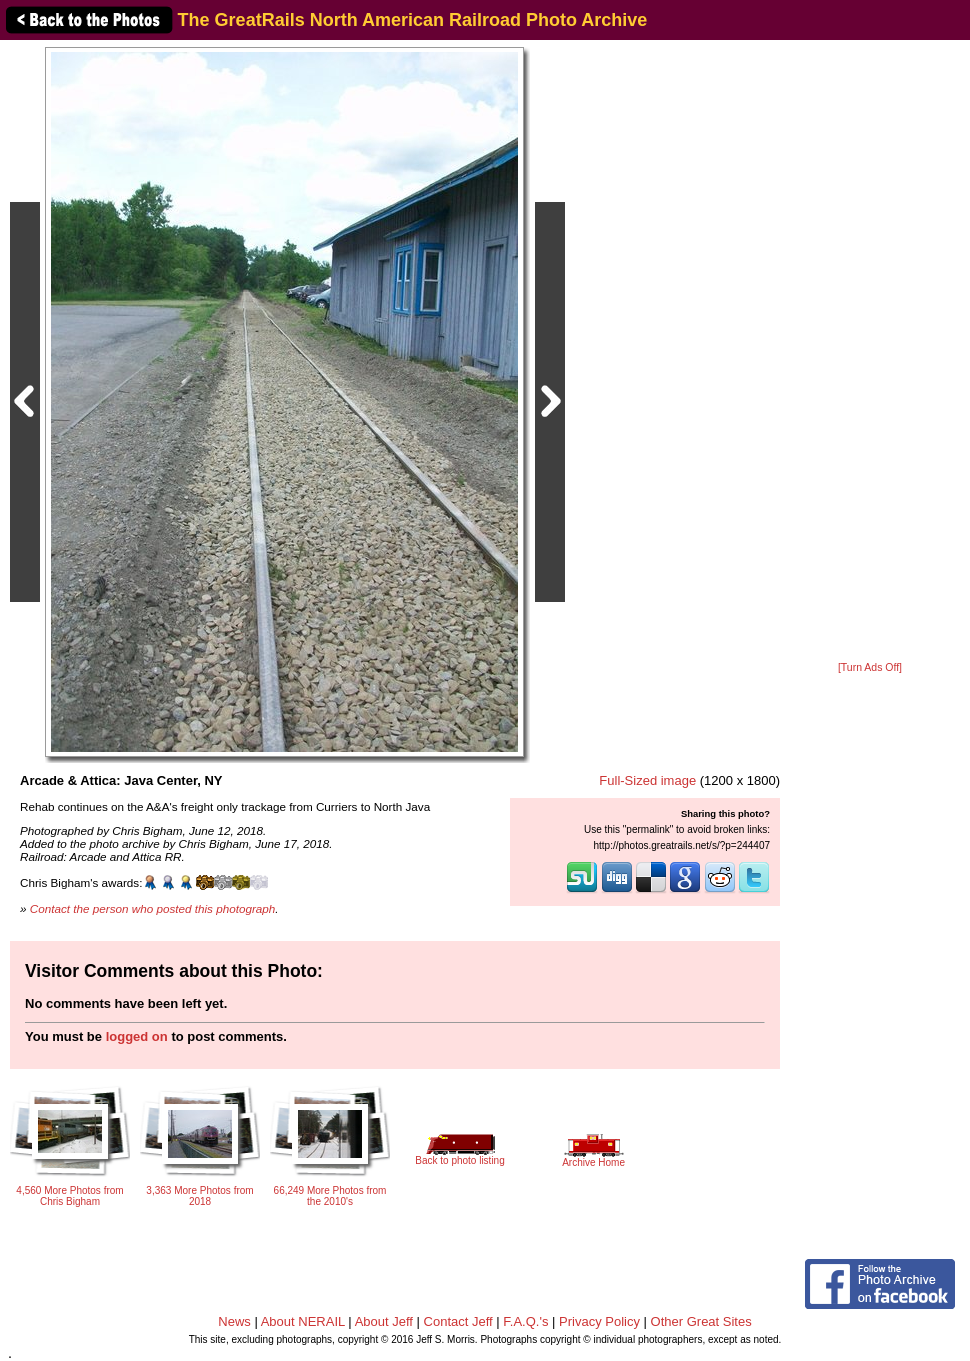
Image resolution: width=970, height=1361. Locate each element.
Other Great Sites (701, 1321)
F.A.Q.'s (525, 1321)
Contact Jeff (458, 1321)
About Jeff (384, 1321)
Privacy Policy (599, 1321)
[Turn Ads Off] (870, 667)
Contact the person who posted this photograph (153, 908)
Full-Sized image (647, 780)
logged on (137, 1036)
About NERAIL (303, 1321)
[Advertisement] (870, 352)
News (234, 1321)
